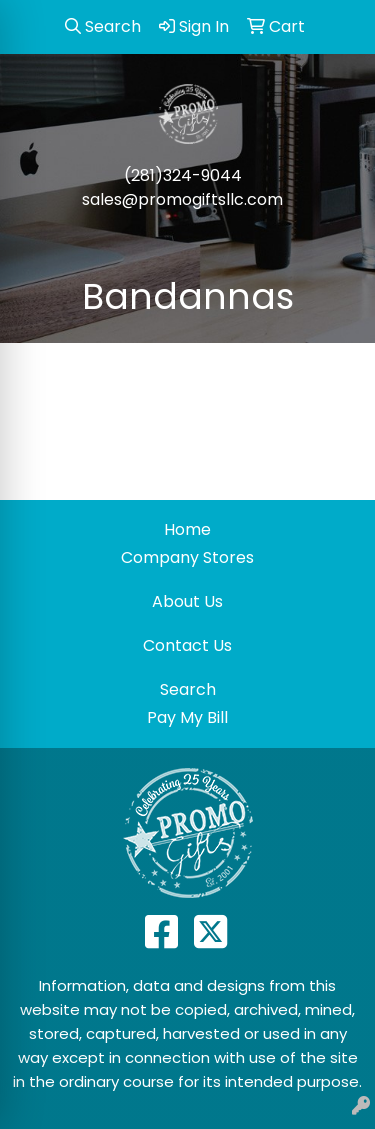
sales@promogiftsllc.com (182, 199)
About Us (187, 601)
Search (188, 689)
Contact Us (187, 645)
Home (187, 529)
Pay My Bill (187, 717)
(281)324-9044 (183, 175)
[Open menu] (335, 242)
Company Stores (187, 557)
